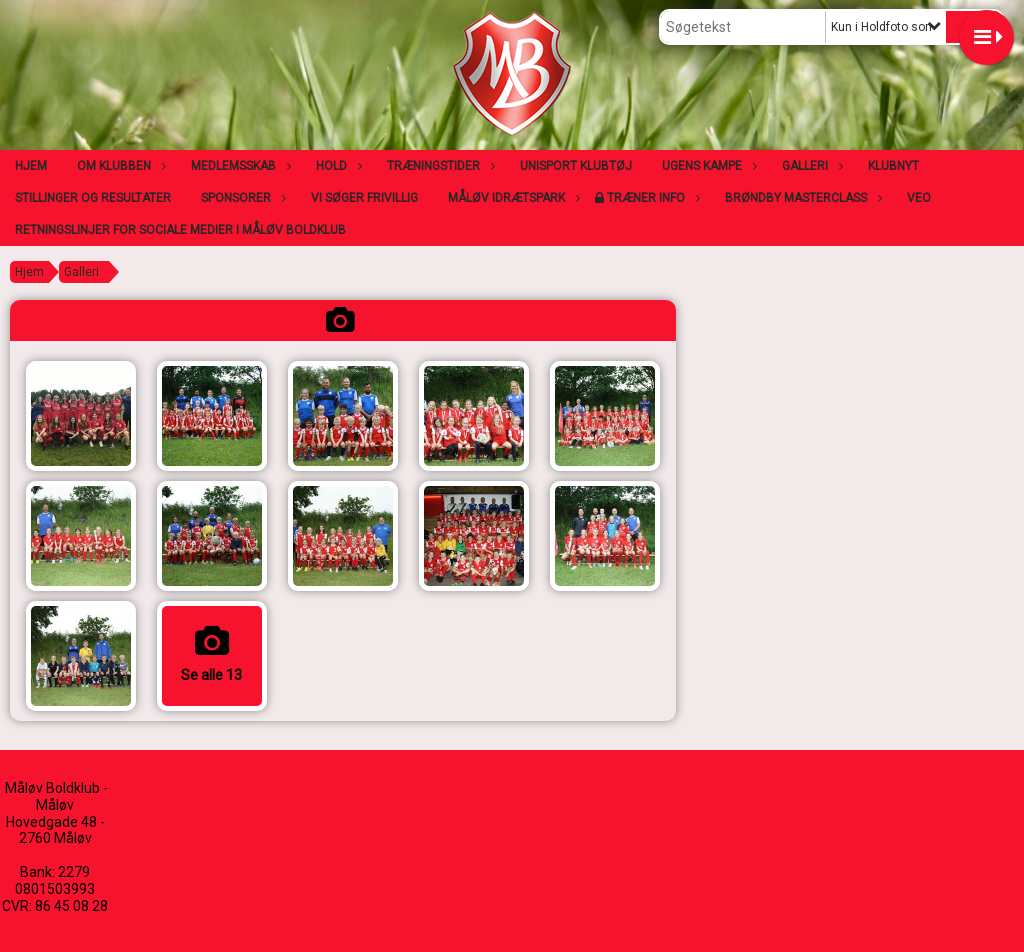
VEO (919, 198)
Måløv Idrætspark (511, 198)
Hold (336, 166)
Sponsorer (241, 198)
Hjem (31, 166)
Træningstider (438, 166)
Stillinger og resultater (93, 198)
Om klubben (119, 166)
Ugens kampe (707, 166)
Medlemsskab (238, 166)
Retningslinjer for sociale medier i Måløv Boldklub (180, 230)
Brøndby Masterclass (801, 198)
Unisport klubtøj (576, 166)
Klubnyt (893, 166)
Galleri (810, 166)
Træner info (651, 198)
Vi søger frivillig (364, 198)
